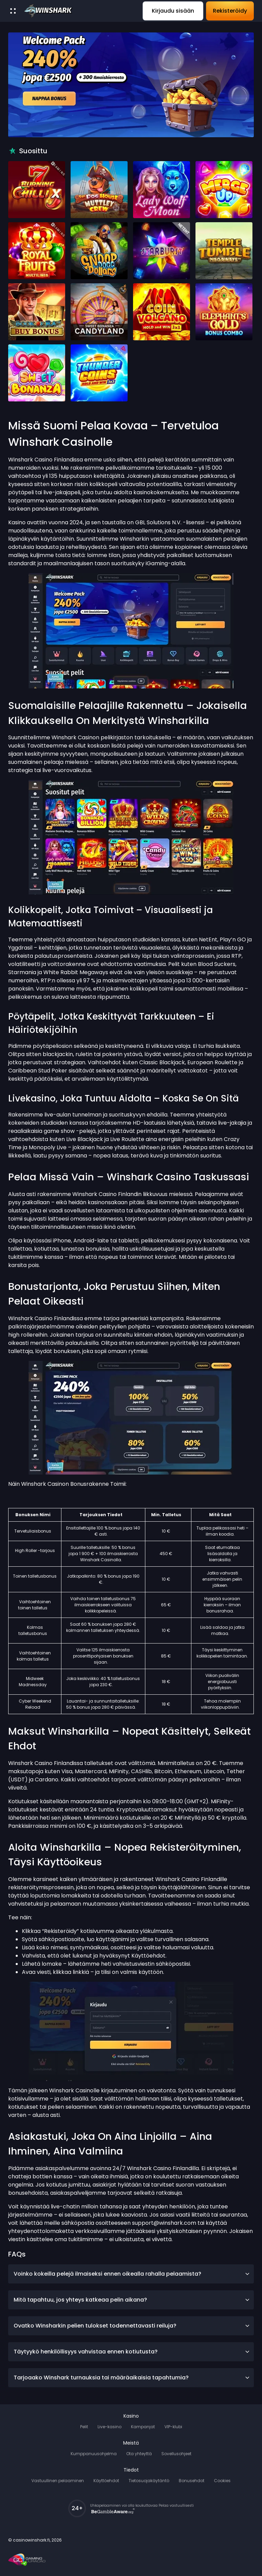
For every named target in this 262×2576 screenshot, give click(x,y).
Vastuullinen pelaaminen (57, 2481)
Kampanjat (143, 2427)
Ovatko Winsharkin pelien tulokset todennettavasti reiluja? (131, 2326)
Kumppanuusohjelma (94, 2454)
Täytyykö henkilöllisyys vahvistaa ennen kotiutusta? (131, 2352)
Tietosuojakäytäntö (149, 2481)
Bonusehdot (191, 2481)
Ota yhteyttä (139, 2454)
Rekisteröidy (230, 11)
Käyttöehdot (106, 2481)
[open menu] (13, 11)
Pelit (84, 2427)
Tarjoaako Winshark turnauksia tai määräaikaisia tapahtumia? (131, 2377)
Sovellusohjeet (176, 2454)
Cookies (222, 2481)
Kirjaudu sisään (173, 11)
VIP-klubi (173, 2427)
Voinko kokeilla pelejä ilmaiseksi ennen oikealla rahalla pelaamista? (131, 2274)
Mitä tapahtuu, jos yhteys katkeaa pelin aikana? (131, 2300)
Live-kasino (109, 2427)
